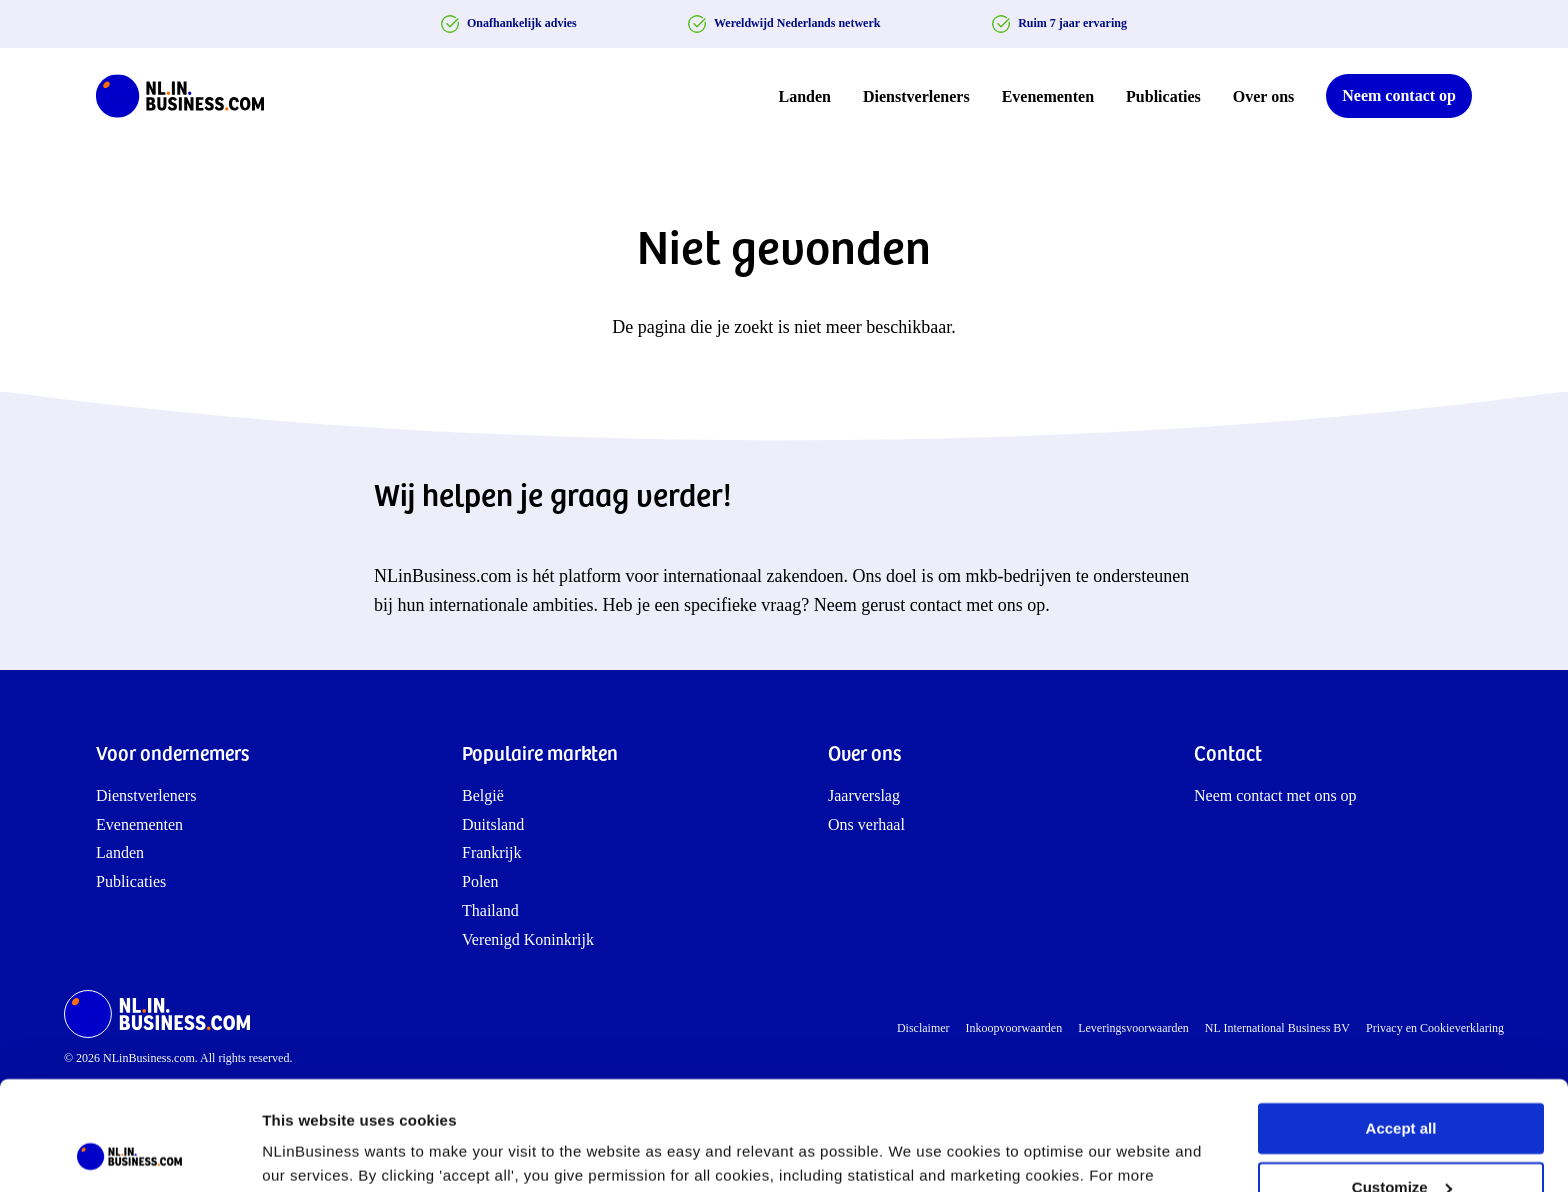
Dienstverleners (916, 96)
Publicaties (1163, 96)
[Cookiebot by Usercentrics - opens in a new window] (129, 1153)
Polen (480, 881)
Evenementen (1048, 96)
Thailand (490, 910)
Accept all (1401, 1026)
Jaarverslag (864, 795)
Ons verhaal (866, 824)
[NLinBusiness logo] (189, 96)
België (483, 795)
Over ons (1263, 96)
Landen (805, 96)
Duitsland (493, 824)
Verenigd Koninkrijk (528, 939)
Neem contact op (1399, 95)
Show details (308, 1152)
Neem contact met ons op (1275, 795)
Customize (1402, 1084)
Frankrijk (492, 852)
